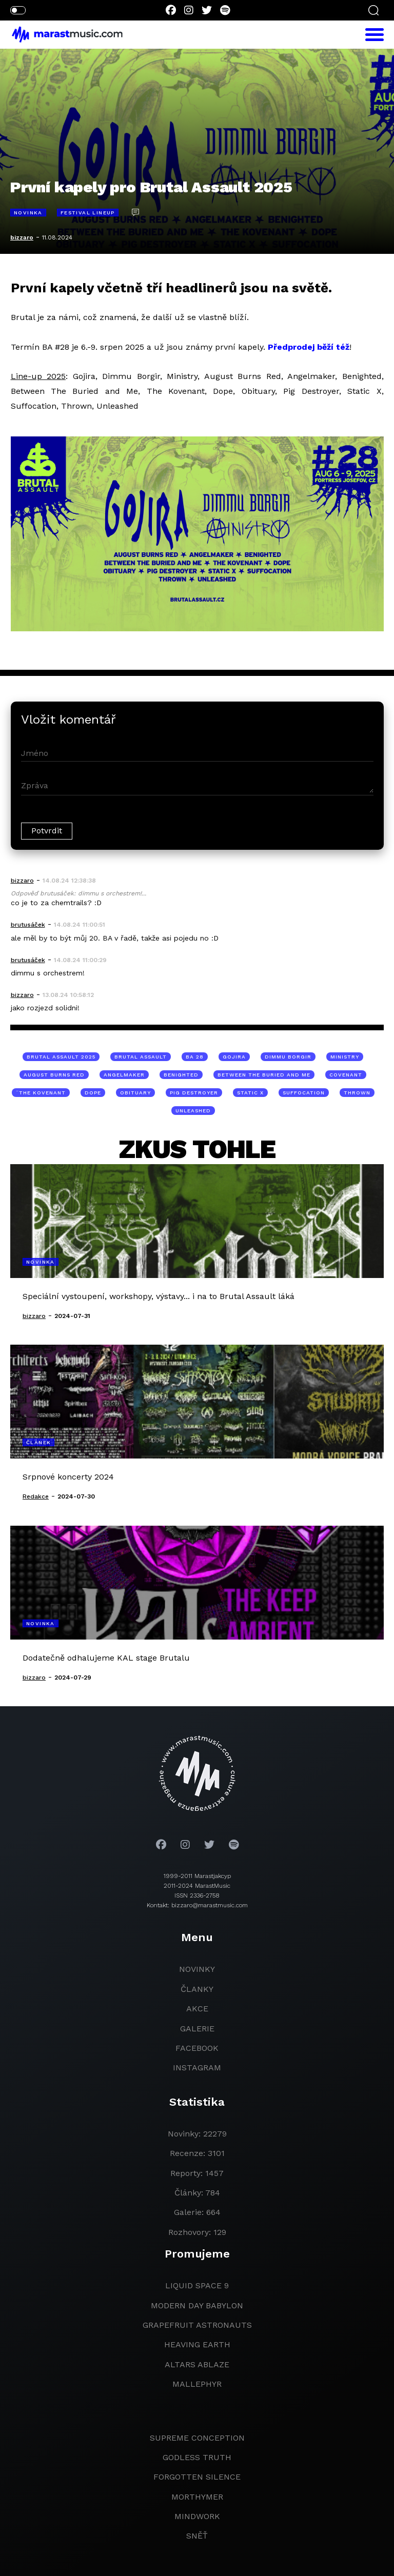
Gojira (234, 1057)
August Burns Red (54, 1074)
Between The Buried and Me (264, 1074)
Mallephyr (197, 2384)
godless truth (197, 2457)
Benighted (181, 1074)
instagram (197, 2067)
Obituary (135, 1092)
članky (197, 1989)
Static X (250, 1092)
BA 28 (195, 1057)
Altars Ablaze (197, 2364)
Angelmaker (124, 1074)
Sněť (197, 2536)
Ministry (344, 1057)
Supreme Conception (197, 2438)
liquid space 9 (197, 2285)
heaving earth (197, 2344)
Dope (93, 1092)
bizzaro (21, 237)
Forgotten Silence (197, 2477)
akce (197, 2008)
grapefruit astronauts (197, 2325)
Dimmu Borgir (288, 1057)
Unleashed (193, 1110)
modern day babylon (197, 2305)
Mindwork (197, 2516)
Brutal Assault (140, 1057)
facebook (197, 2048)
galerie (197, 2028)
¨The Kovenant (41, 1092)
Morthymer (197, 2497)
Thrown (357, 1092)
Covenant (345, 1074)
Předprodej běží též (308, 347)
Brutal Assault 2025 (61, 1057)
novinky (197, 1969)
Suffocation (304, 1092)
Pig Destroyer (194, 1092)
